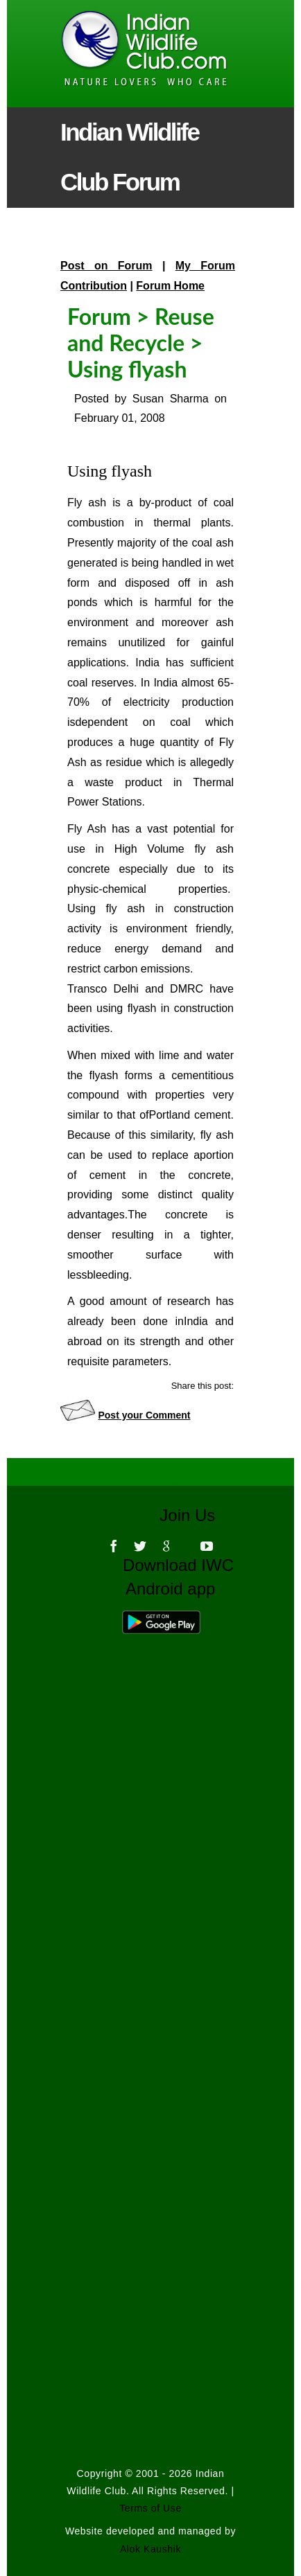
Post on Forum (106, 266)
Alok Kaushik (150, 2549)
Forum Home (170, 286)
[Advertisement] (150, 1954)
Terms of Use (150, 2508)
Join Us (197, 1515)
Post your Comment (144, 1415)
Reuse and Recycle (140, 329)
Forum (99, 316)
